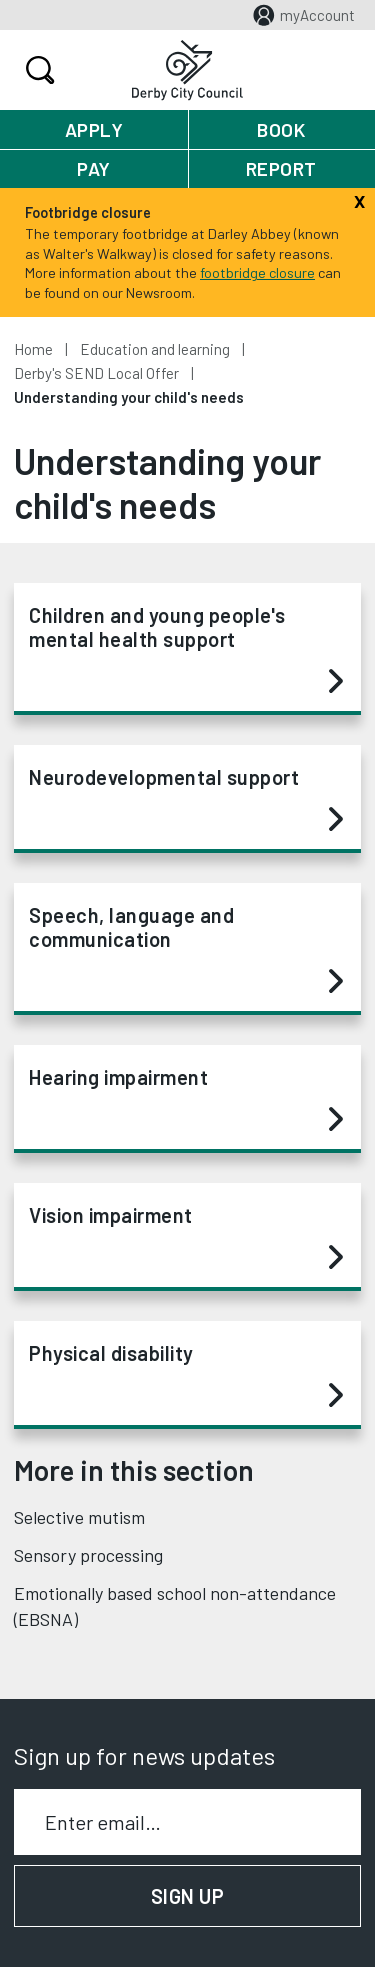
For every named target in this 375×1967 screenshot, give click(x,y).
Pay (94, 168)
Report (281, 168)
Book (281, 129)
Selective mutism (79, 1517)
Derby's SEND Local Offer (96, 373)
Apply (94, 129)
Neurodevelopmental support (186, 799)
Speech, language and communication (186, 949)
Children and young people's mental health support (186, 649)
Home (33, 349)
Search (37, 70)
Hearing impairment (186, 1099)
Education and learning (155, 349)
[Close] (359, 199)
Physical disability (186, 1375)
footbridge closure (257, 272)
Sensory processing (88, 1555)
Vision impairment (186, 1237)
